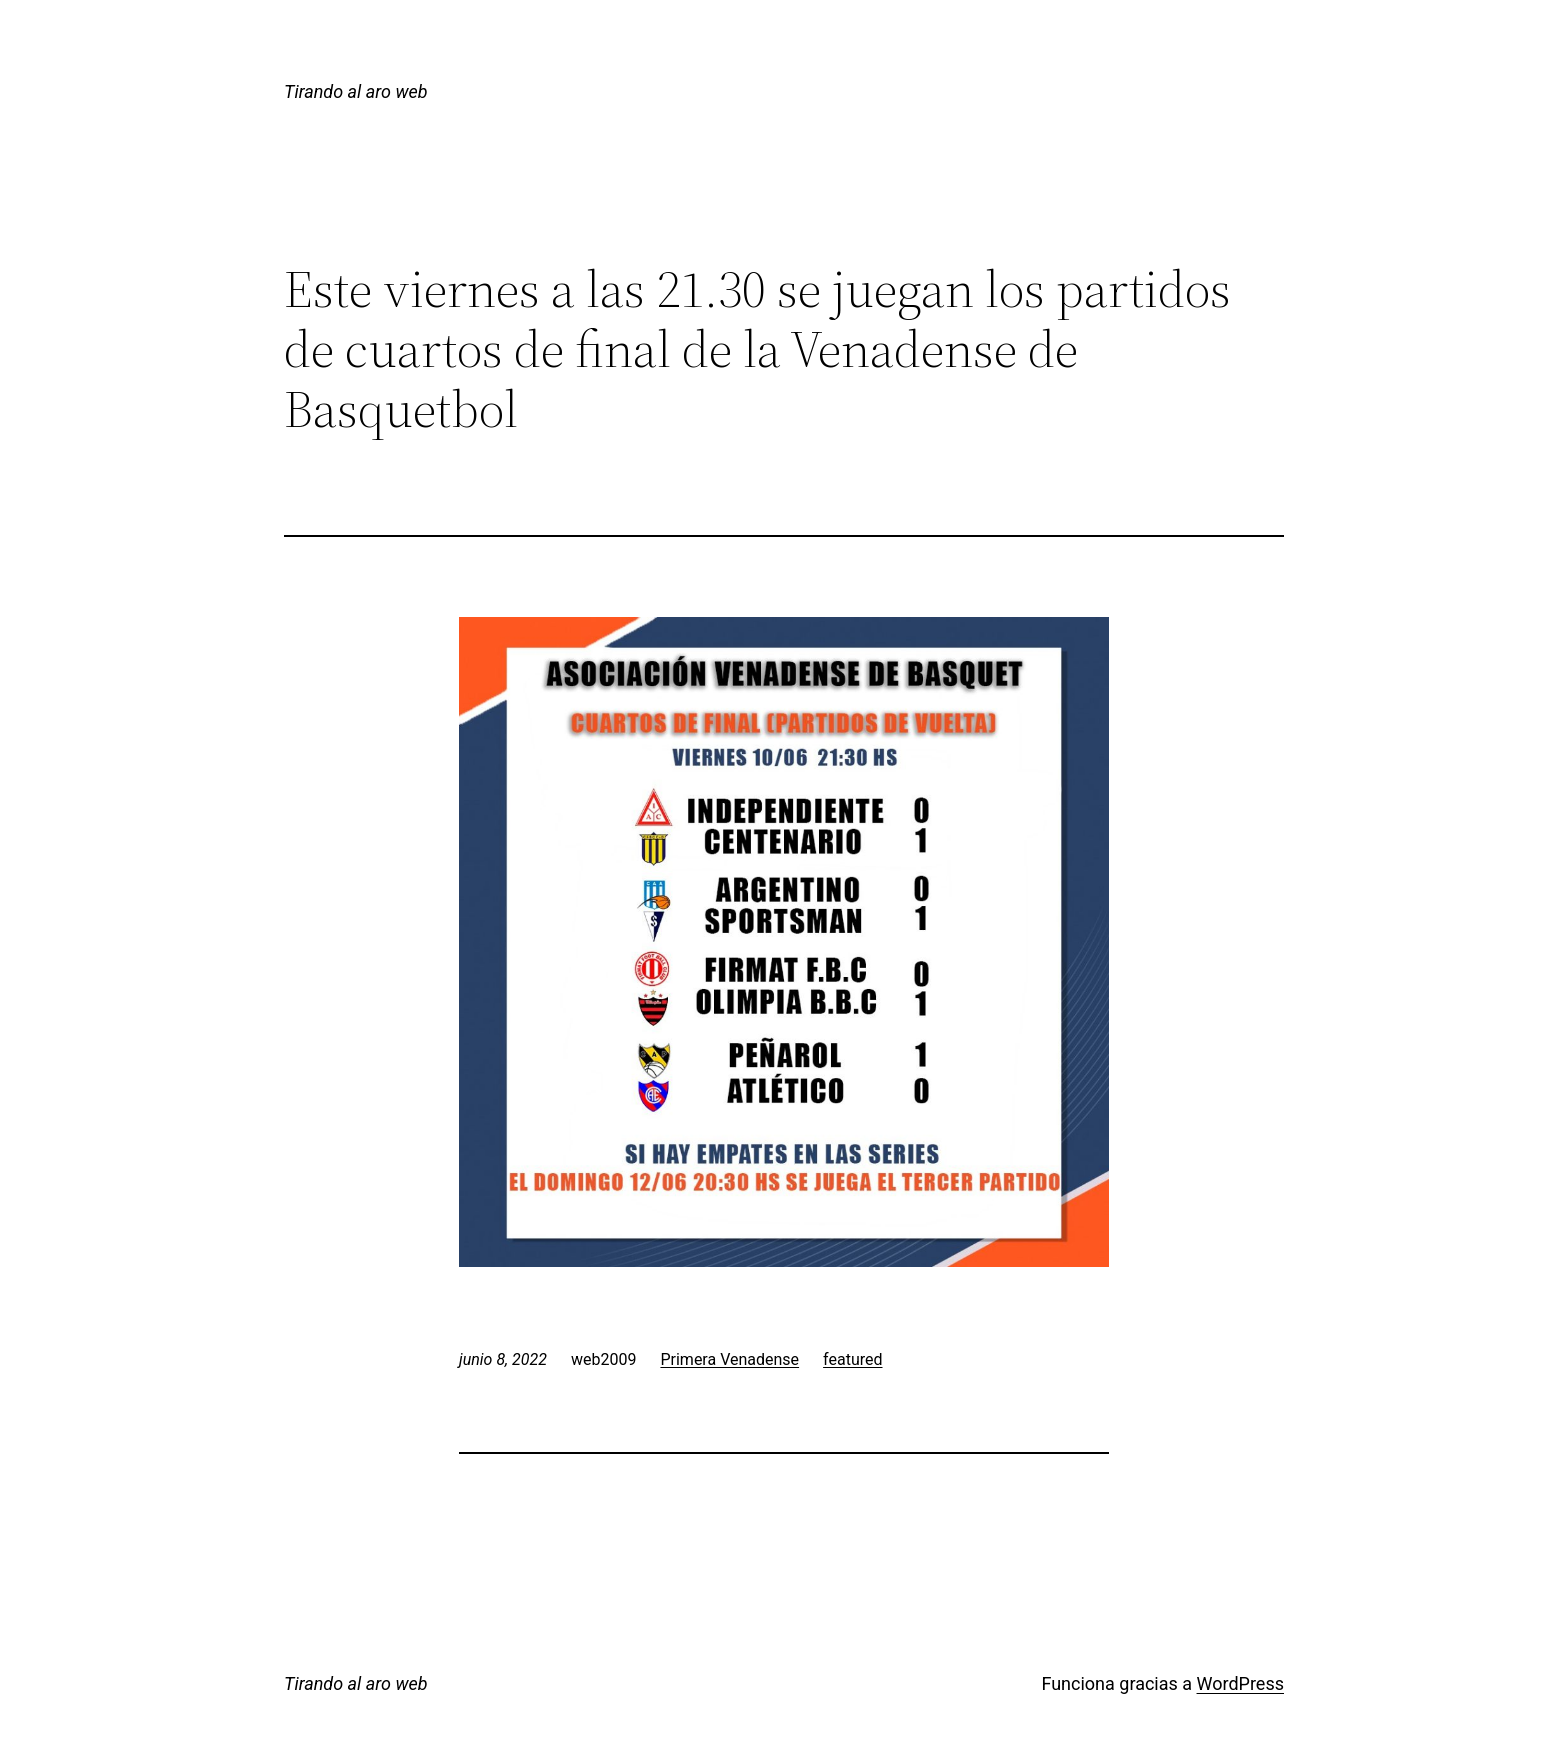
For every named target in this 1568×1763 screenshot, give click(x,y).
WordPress (1240, 1683)
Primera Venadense (729, 1359)
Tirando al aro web (356, 91)
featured (852, 1359)
